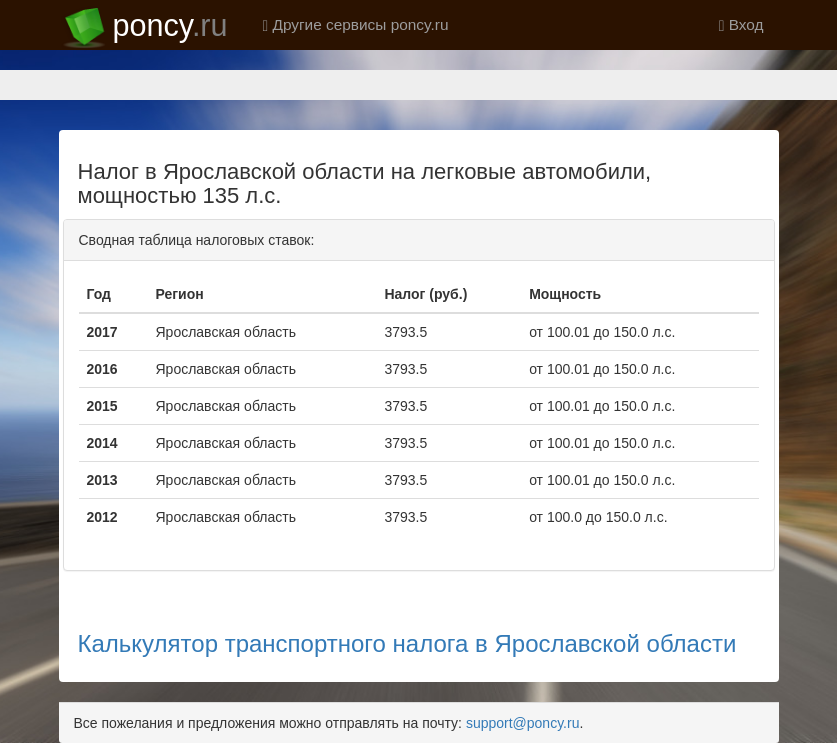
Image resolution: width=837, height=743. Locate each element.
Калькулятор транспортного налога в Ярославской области (407, 643)
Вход (741, 24)
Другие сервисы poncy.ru (356, 24)
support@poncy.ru (523, 723)
